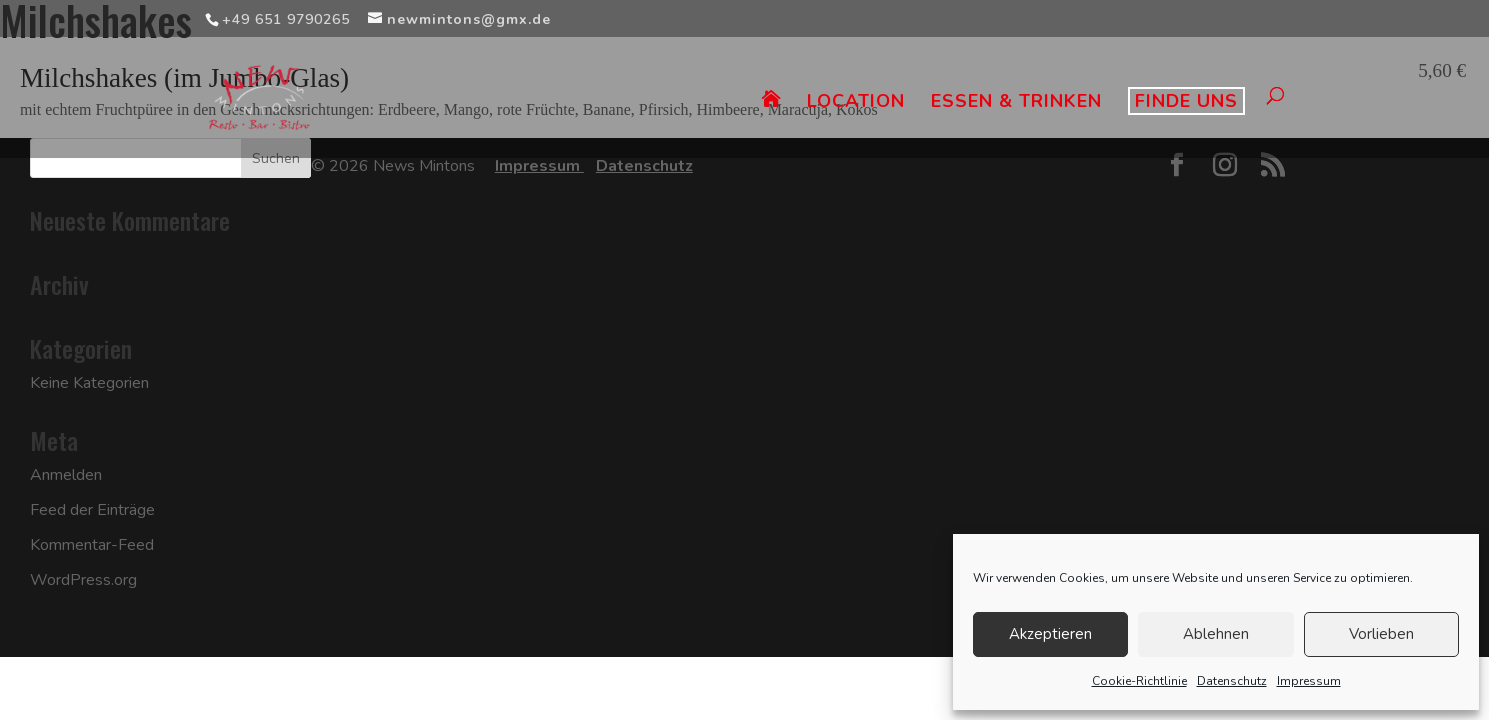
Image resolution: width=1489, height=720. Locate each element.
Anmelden (66, 475)
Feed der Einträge (92, 510)
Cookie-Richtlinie (1139, 681)
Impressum (1309, 681)
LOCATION (856, 103)
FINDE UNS (1186, 101)
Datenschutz (1232, 681)
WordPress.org (83, 580)
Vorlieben (1381, 634)
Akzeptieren (1050, 634)
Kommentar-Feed (92, 545)
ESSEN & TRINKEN (1016, 103)
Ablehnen (1216, 634)
